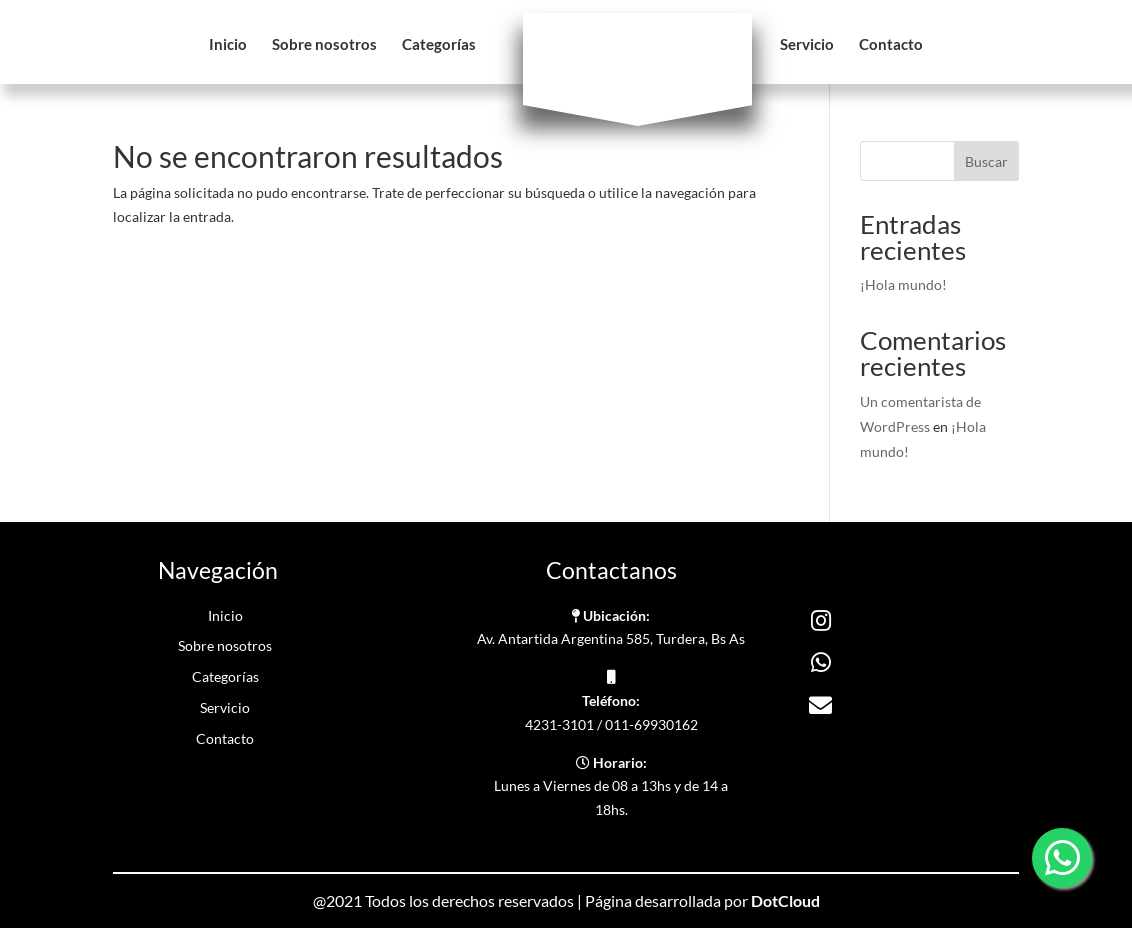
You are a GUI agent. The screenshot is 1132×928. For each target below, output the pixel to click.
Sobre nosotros (324, 45)
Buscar (986, 161)
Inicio (228, 45)
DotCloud (785, 900)
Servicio (807, 45)
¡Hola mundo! (903, 284)
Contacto (891, 45)
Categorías (439, 45)
